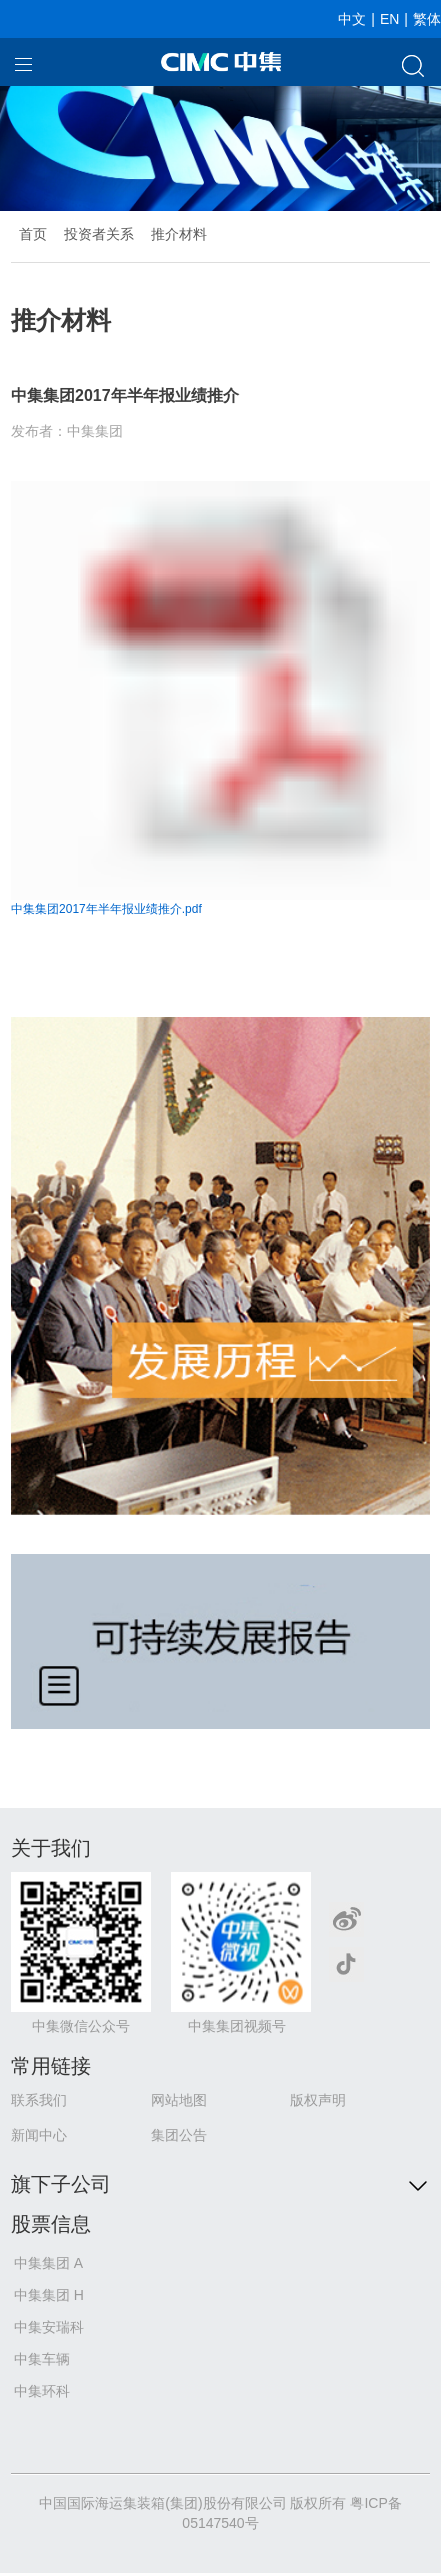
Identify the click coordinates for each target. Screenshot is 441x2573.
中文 (352, 19)
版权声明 (318, 2100)
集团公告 (179, 2135)
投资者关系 (99, 234)
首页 (33, 234)
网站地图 (179, 2100)
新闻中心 (39, 2135)
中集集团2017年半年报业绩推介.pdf (106, 909)
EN (389, 19)
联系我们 (39, 2100)
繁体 (427, 19)
